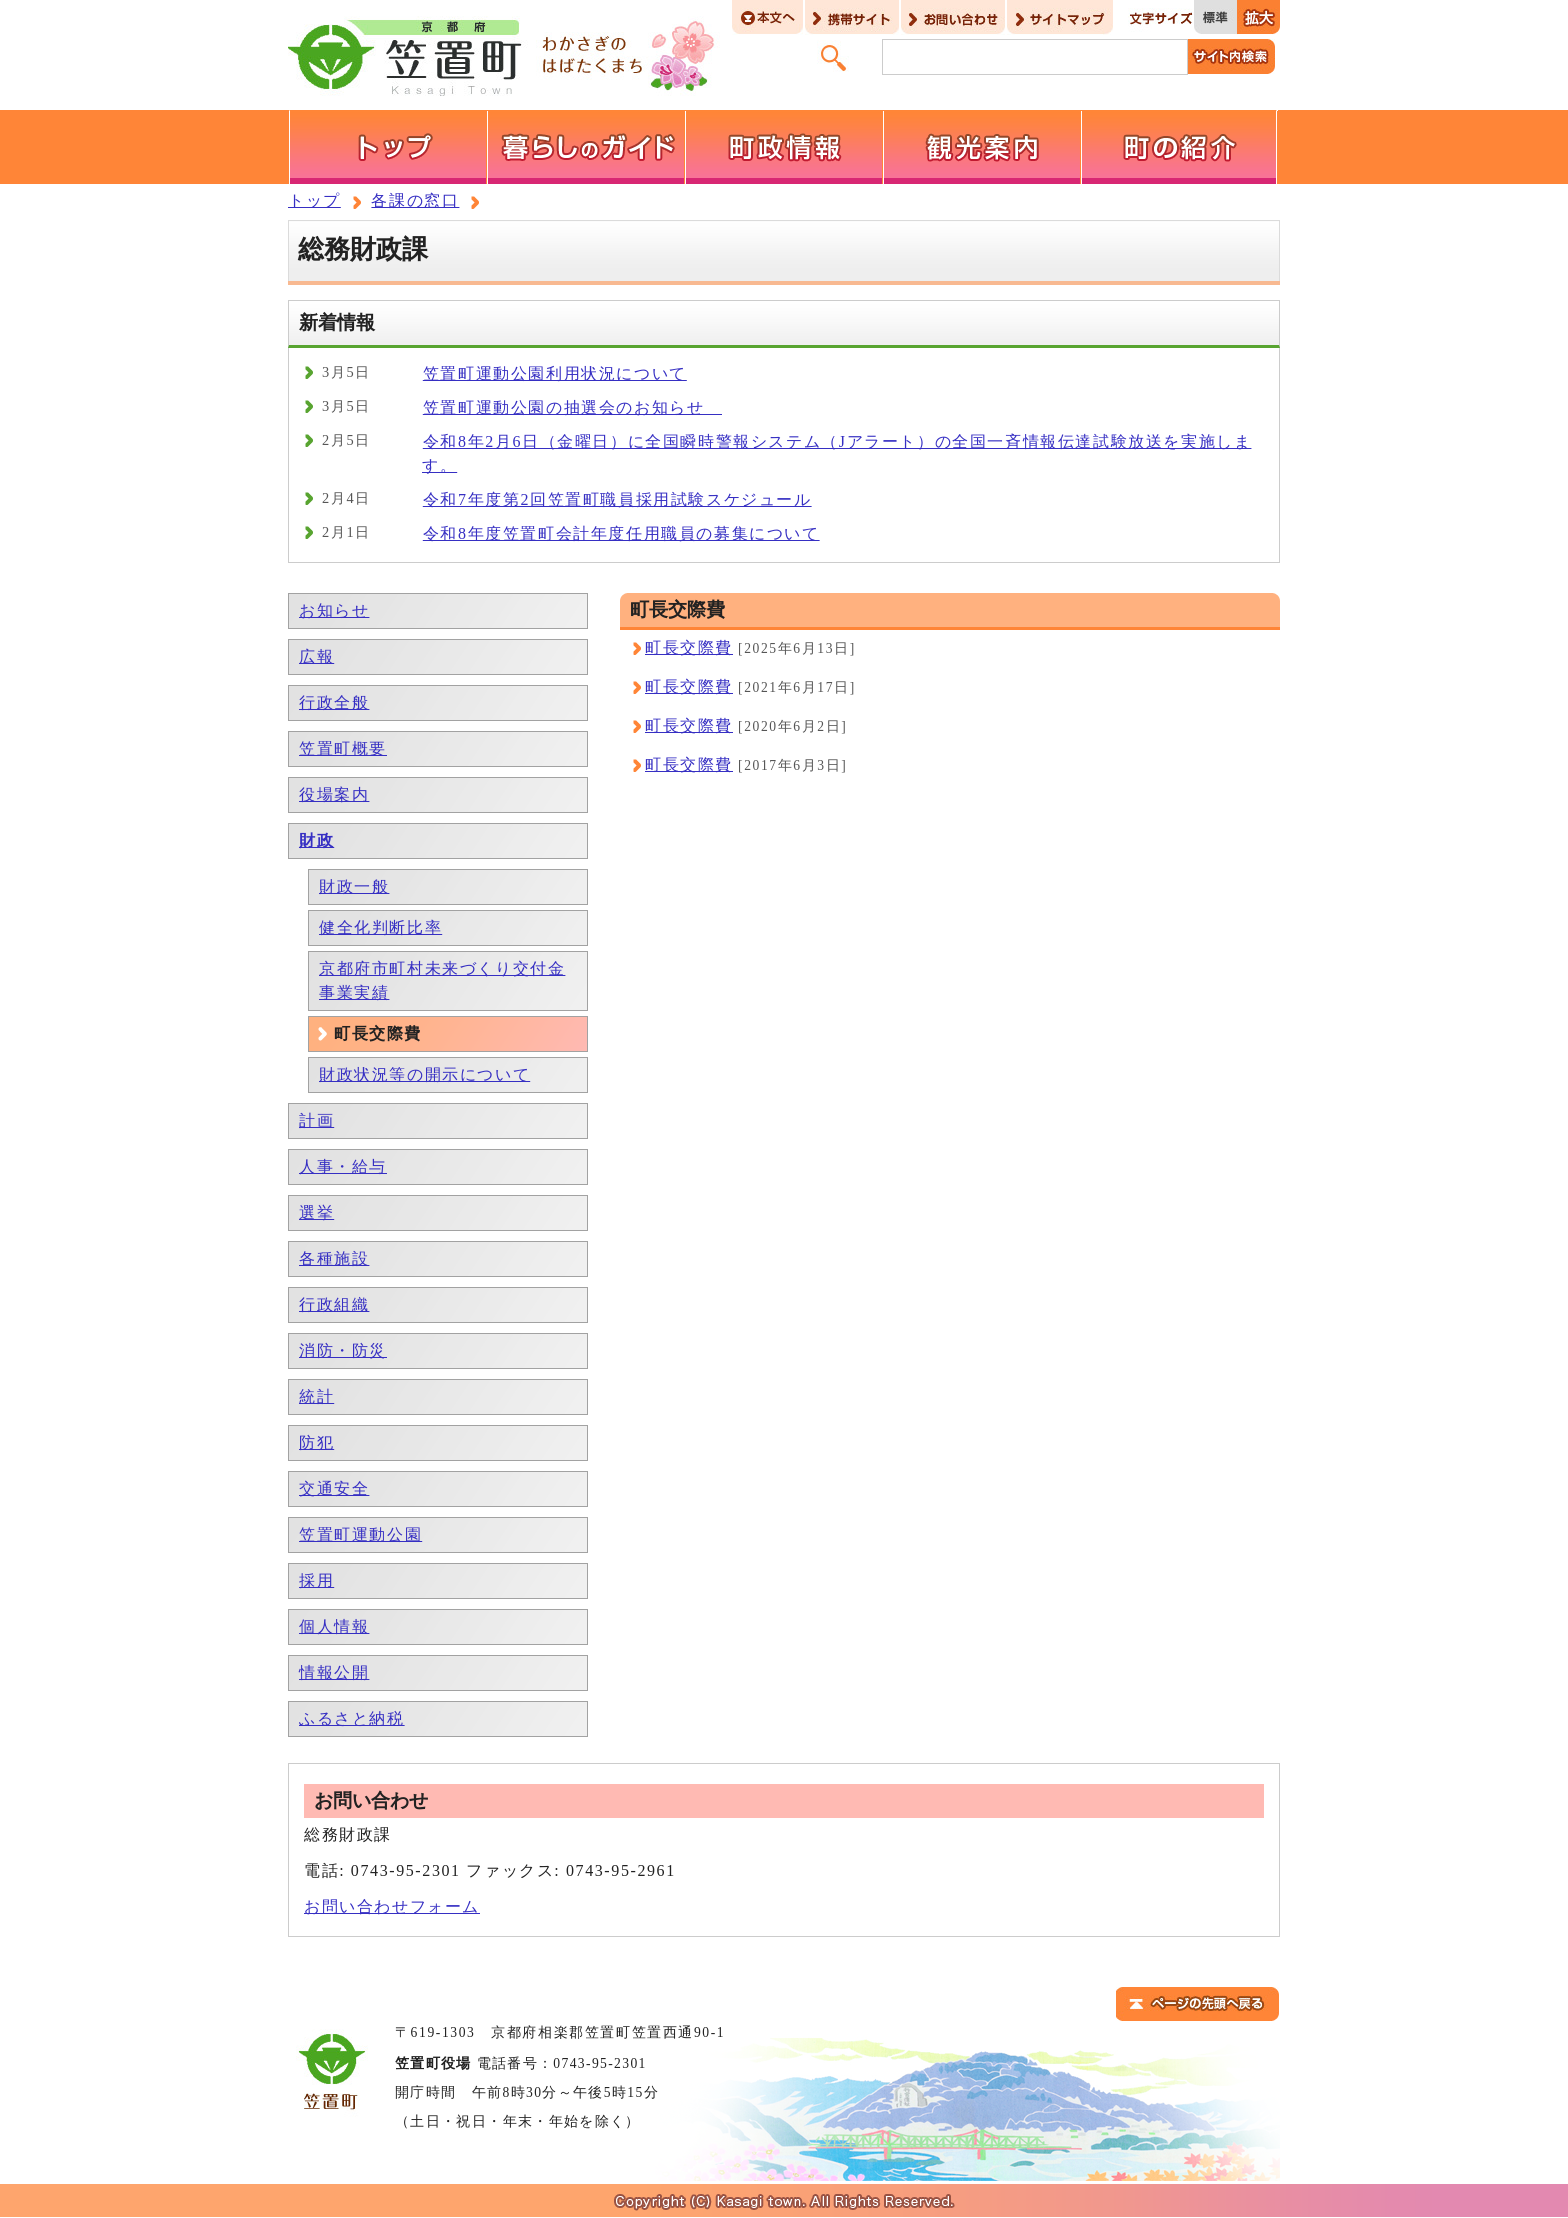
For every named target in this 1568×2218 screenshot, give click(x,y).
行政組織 (334, 1304)
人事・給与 (343, 1166)
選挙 (316, 1212)
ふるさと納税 (352, 1718)
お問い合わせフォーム (392, 1906)
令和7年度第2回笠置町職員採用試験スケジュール (617, 499)
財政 (316, 840)
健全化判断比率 (380, 927)
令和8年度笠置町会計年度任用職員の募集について (621, 533)
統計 (316, 1396)
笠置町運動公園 (360, 1534)
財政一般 (354, 886)
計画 (316, 1120)
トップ (314, 200)
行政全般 (334, 702)
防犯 (316, 1442)
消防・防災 (343, 1350)
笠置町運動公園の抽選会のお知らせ (572, 407)
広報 (316, 656)
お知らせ (334, 610)
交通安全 (334, 1488)
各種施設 (334, 1258)
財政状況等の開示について (424, 1074)
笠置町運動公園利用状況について (555, 373)
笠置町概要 (343, 748)
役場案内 (334, 794)
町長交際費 (689, 647)
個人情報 (334, 1626)
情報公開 (334, 1672)
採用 (316, 1580)
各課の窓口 (415, 200)
